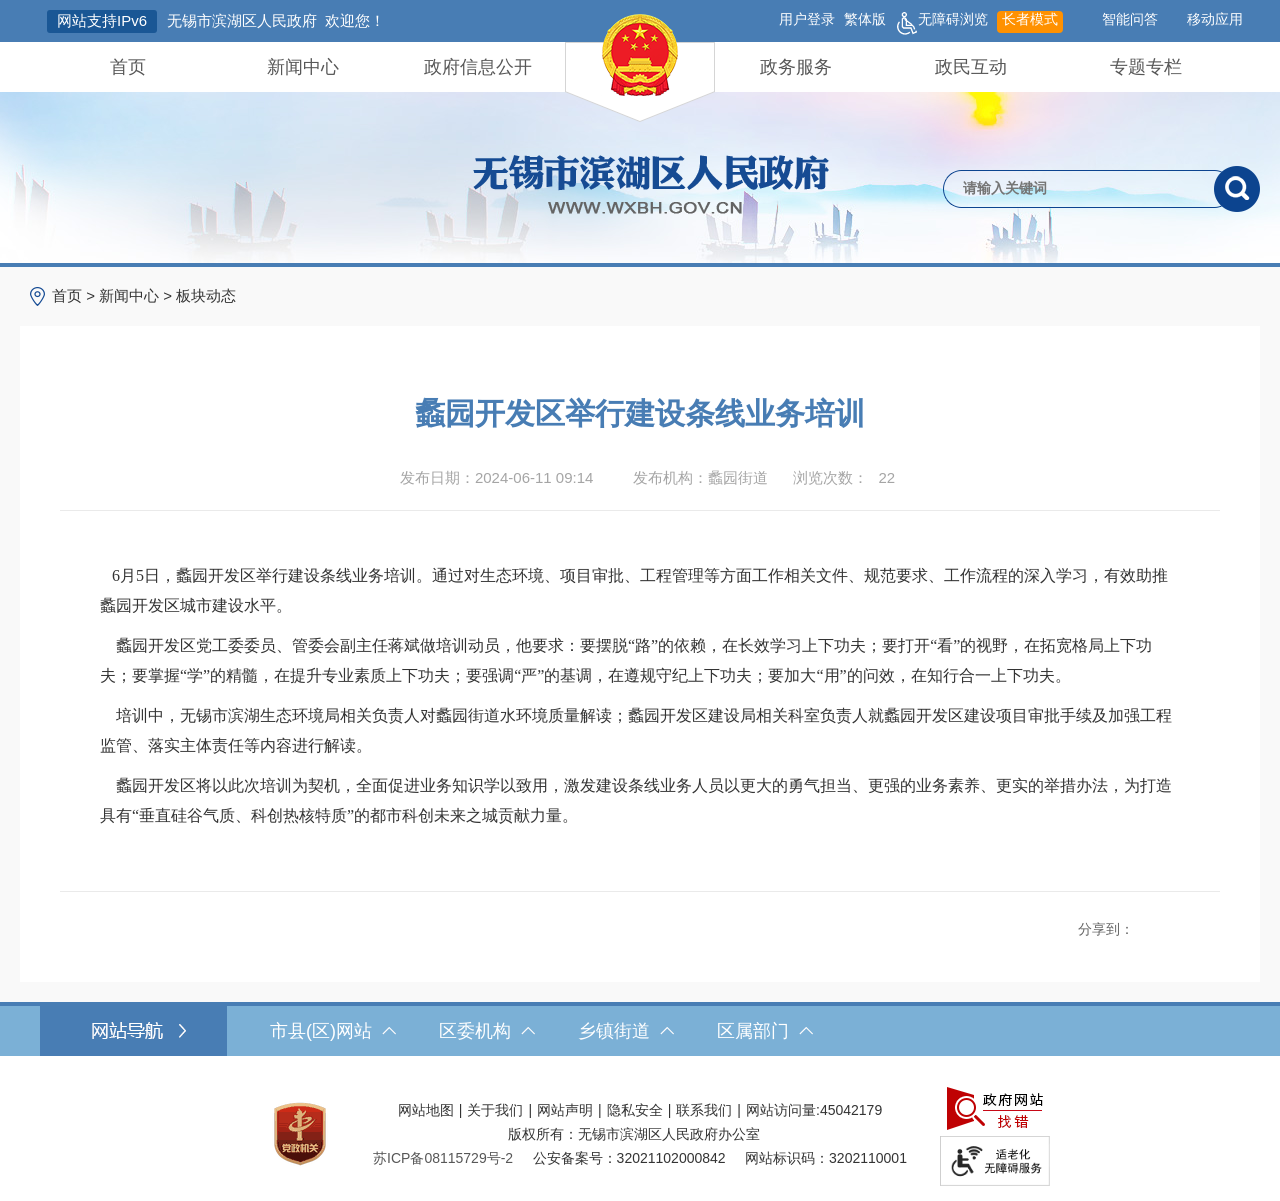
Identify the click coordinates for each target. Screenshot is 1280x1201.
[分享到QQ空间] (1167, 924)
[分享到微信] (1189, 924)
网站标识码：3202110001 (826, 1158)
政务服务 (796, 67)
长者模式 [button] (1030, 19)
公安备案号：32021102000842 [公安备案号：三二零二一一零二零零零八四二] (629, 1158)
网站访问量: (783, 1110)
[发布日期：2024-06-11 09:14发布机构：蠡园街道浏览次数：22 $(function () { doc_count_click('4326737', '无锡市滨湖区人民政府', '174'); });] (640, 478)
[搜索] (1237, 189)
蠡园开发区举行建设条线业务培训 (640, 413)
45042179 (851, 1110)
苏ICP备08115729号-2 (443, 1158)
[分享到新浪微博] (1145, 924)
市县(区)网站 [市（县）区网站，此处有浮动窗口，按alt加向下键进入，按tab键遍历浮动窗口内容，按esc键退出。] (333, 1031)
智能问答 (1130, 19)
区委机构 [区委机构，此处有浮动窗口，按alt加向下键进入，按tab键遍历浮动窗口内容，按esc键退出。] (487, 1031)
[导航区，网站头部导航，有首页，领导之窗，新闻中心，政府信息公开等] (640, 67)
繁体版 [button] (865, 19)
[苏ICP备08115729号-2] (443, 1158)
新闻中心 (303, 67)
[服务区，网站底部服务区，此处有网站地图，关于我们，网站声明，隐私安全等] (640, 1133)
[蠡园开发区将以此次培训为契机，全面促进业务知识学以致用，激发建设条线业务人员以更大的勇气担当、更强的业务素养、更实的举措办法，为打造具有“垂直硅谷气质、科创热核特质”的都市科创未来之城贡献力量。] (640, 801)
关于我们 (495, 1110)
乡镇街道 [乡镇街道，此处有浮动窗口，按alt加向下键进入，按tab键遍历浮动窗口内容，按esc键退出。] (626, 1031)
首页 (128, 67)
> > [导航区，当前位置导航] (144, 295)
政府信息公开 (478, 67)
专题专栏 (1146, 67)
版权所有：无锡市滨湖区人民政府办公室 (634, 1134)
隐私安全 (635, 1110)
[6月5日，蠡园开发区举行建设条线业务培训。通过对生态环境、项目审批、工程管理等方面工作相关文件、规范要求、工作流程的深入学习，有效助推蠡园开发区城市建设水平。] (640, 591)
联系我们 (704, 1110)
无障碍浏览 (941, 22)
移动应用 (1215, 19)
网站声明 (565, 1110)
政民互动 (971, 67)
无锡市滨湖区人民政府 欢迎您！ (276, 20)
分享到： (1106, 929)
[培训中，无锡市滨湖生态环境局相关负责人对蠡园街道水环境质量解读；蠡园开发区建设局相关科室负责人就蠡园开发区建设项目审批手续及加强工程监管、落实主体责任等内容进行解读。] (640, 731)
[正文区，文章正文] (640, 654)
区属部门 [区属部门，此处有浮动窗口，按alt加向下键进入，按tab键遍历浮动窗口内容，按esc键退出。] (765, 1031)
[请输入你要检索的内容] (1078, 189)
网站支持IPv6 (102, 20)
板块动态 (206, 295)
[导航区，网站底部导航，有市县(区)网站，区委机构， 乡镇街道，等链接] (640, 1031)
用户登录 (807, 19)
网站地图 (426, 1110)
